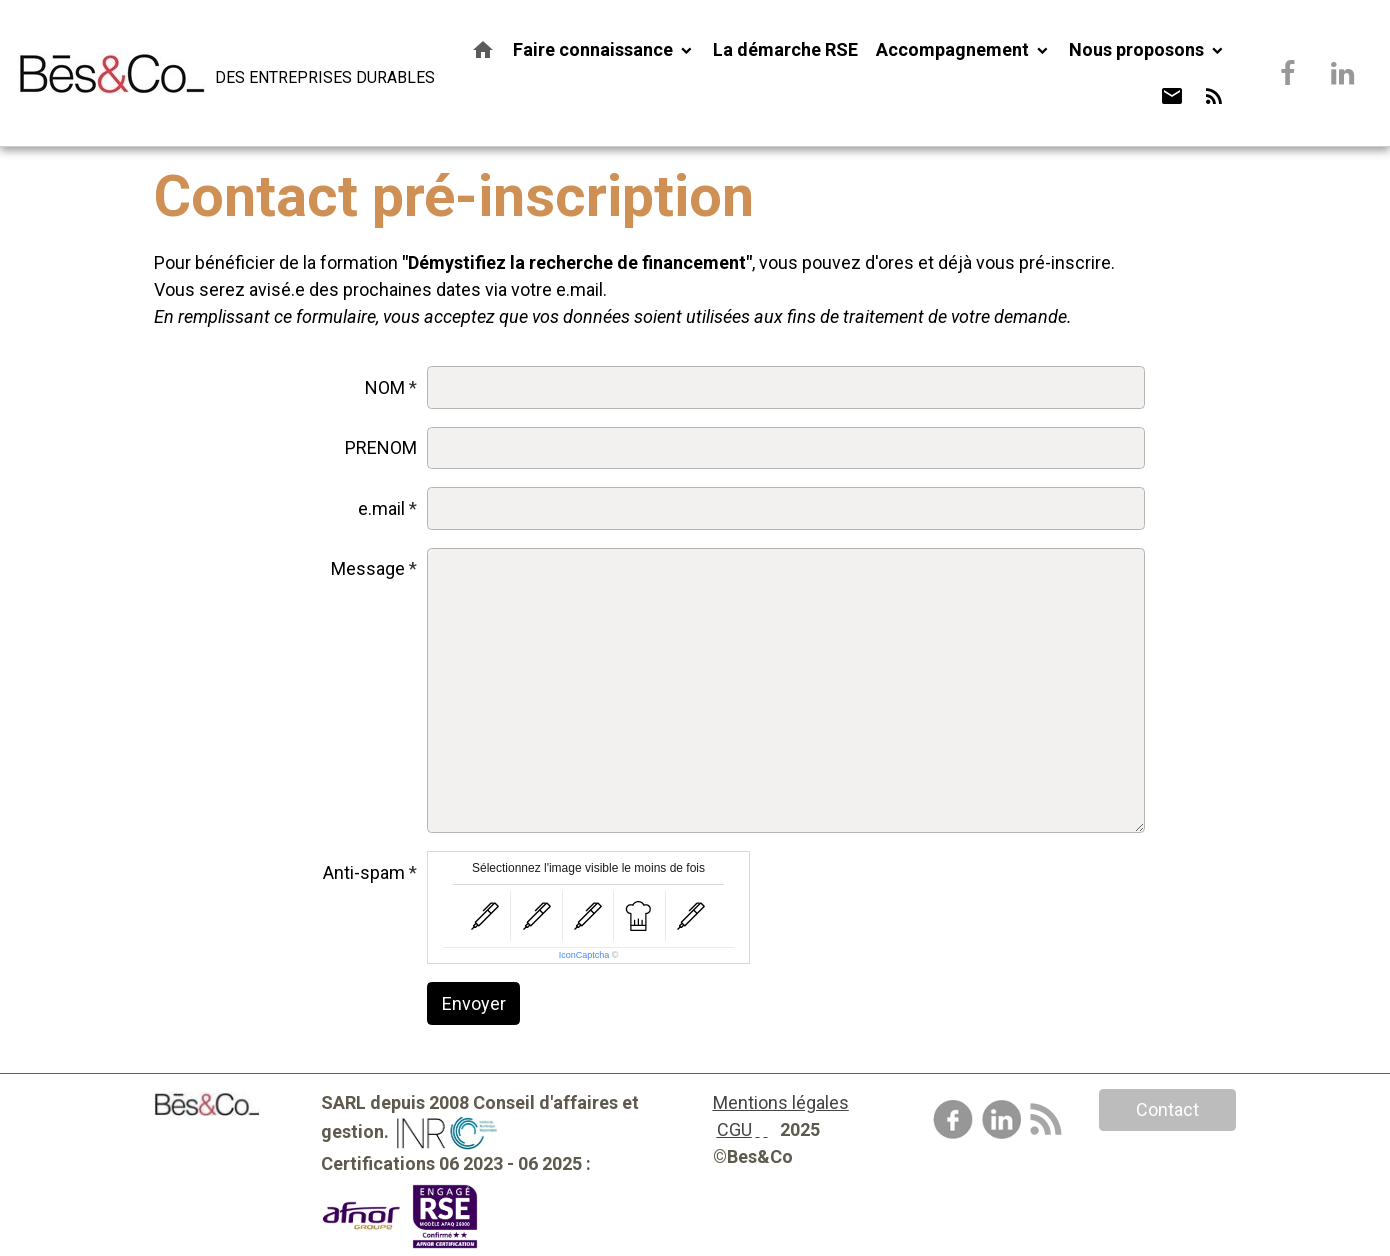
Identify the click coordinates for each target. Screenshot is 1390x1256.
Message (368, 568)
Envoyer (474, 1003)
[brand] (215, 73)
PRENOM (381, 447)
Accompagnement (954, 49)
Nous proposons (1138, 49)
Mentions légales (781, 1102)
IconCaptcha (584, 955)
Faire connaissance (595, 49)
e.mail (381, 508)
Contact (1167, 1109)
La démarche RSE (785, 49)
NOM (385, 387)
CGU (734, 1129)
